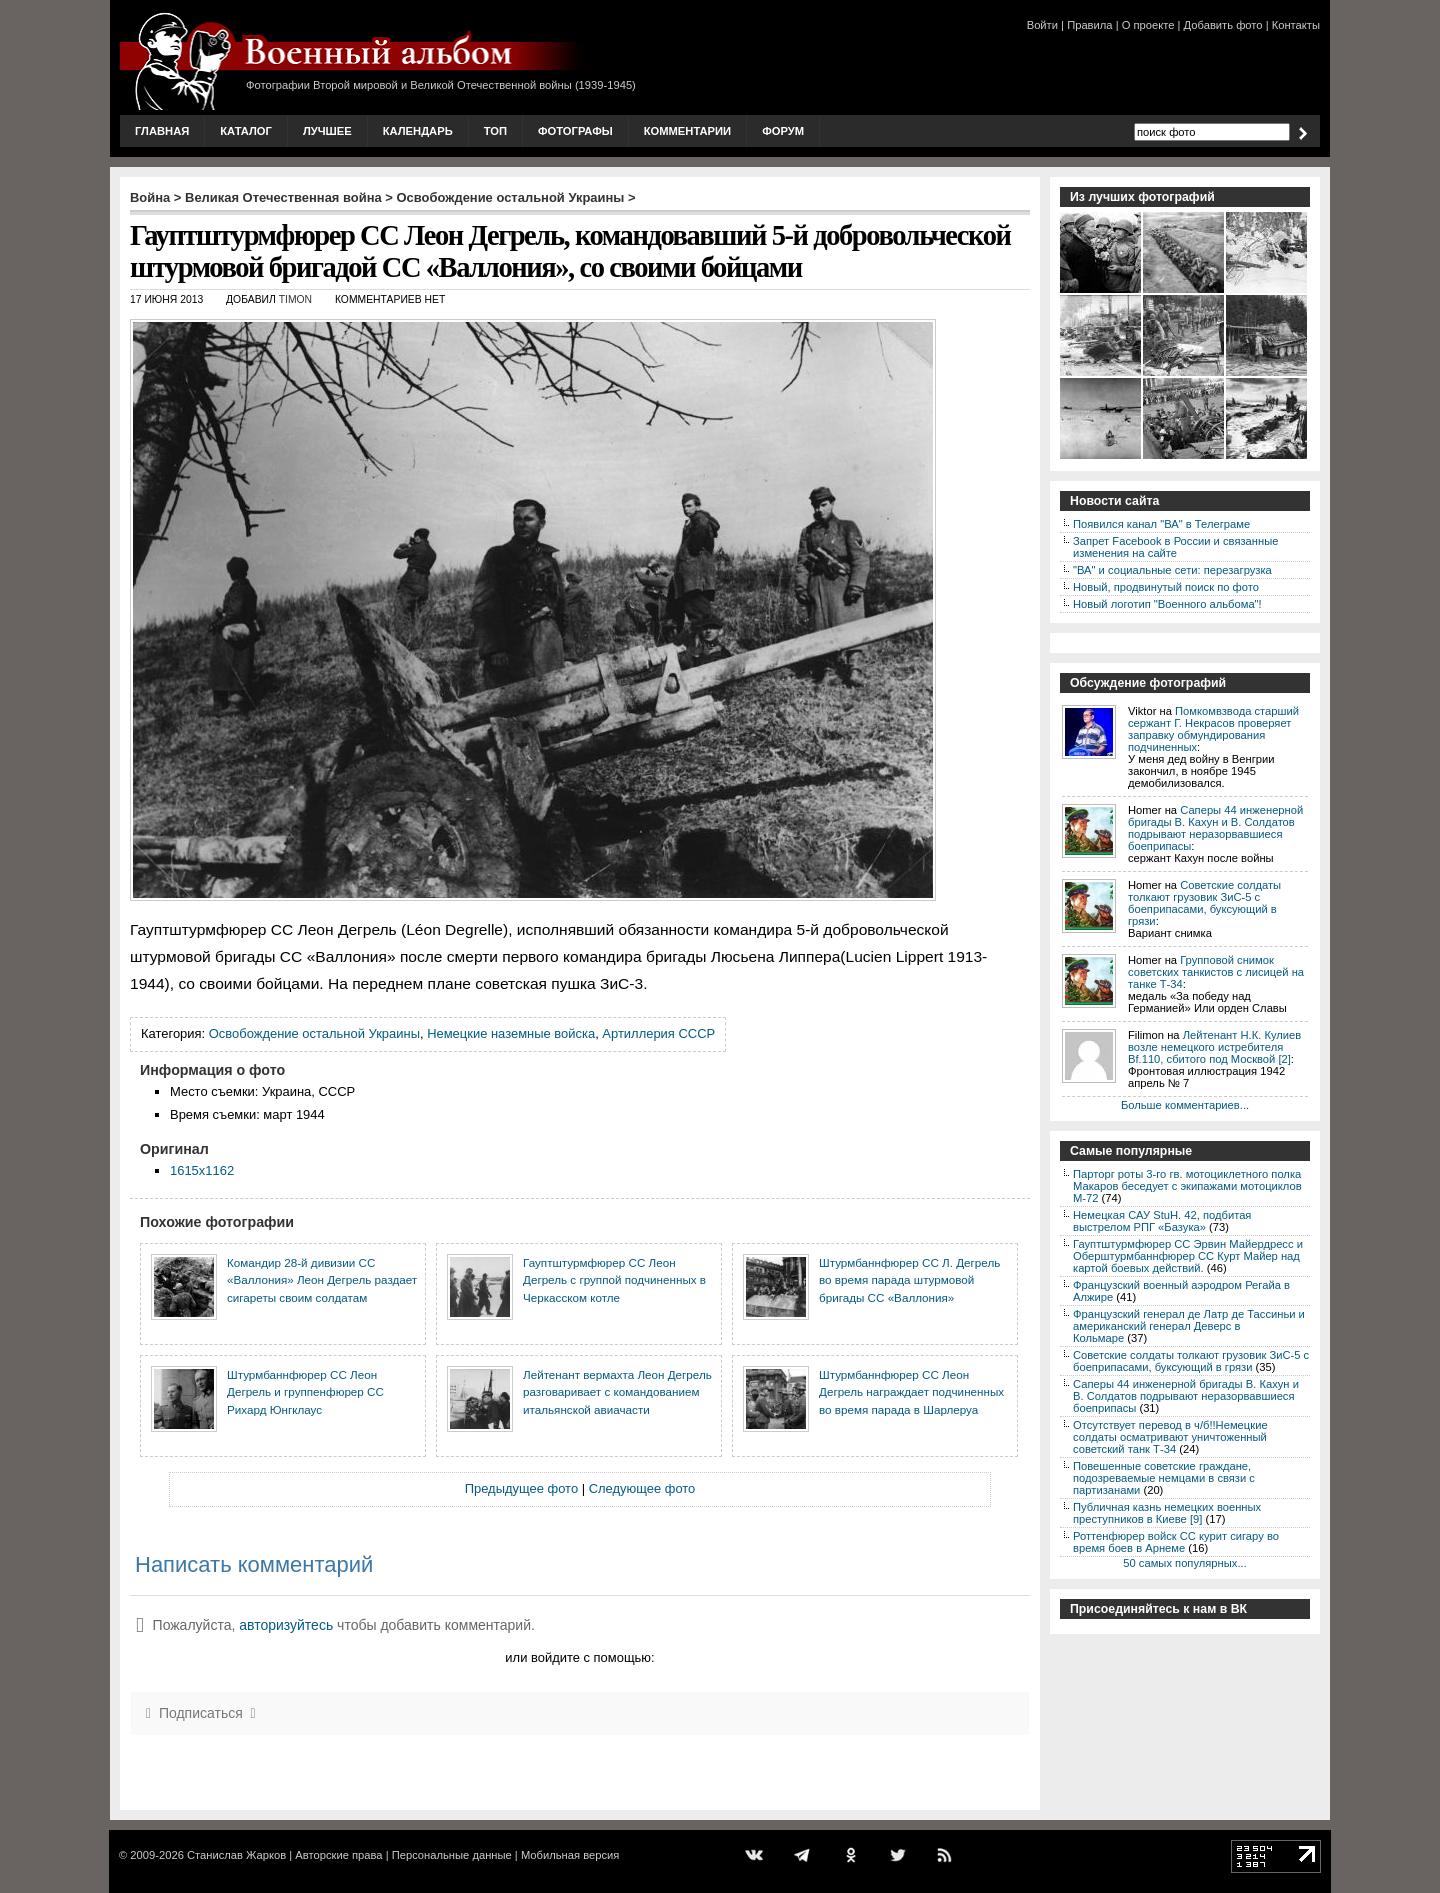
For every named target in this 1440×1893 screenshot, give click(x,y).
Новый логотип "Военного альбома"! (1167, 604)
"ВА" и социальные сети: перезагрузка (1172, 570)
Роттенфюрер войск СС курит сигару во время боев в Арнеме (1176, 1542)
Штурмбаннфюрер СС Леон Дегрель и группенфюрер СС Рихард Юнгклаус (305, 1392)
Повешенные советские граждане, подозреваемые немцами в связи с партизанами (1164, 1478)
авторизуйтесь (286, 1625)
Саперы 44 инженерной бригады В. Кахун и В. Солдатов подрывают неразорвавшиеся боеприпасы (1215, 828)
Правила (1089, 25)
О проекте (1148, 25)
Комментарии (687, 131)
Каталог (246, 131)
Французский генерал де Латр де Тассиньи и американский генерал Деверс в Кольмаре (1189, 1326)
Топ (495, 131)
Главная (162, 131)
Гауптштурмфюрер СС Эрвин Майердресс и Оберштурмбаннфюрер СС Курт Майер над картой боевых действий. (1188, 1256)
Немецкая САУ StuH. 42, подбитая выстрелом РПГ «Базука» (1162, 1221)
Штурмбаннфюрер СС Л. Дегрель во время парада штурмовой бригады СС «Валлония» (909, 1280)
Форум (783, 131)
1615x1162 (202, 1170)
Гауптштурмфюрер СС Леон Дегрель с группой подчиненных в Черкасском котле (614, 1280)
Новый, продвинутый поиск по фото (1166, 587)
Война (150, 197)
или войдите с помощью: (579, 1657)
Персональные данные (452, 1855)
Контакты (1296, 25)
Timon (295, 299)
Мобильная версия (570, 1855)
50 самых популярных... (1184, 1563)
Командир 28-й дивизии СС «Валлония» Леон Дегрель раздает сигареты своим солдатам (322, 1280)
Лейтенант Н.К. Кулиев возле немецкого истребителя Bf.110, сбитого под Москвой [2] (1214, 1047)
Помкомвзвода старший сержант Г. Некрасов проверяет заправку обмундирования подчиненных (1213, 729)
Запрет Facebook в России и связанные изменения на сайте (1175, 547)
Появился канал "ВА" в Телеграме (1161, 524)
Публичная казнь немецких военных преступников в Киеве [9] (1167, 1513)
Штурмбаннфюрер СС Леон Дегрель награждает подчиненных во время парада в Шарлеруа (911, 1392)
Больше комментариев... (1185, 1105)
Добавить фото (1223, 25)
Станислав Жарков (236, 1855)
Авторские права (338, 1855)
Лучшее (327, 131)
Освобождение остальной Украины (511, 197)
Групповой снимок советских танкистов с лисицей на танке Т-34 (1216, 972)
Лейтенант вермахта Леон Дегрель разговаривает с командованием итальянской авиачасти (617, 1392)
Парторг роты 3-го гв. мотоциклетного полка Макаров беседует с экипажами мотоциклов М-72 (1187, 1186)
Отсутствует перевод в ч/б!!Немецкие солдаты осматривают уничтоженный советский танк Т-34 (1170, 1437)
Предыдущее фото (521, 1488)
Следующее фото (642, 1488)
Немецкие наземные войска (511, 1033)
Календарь (418, 131)
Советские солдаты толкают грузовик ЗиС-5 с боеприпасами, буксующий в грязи (1204, 903)
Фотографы (575, 131)
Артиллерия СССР (658, 1033)
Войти (1042, 25)
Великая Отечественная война (283, 197)
